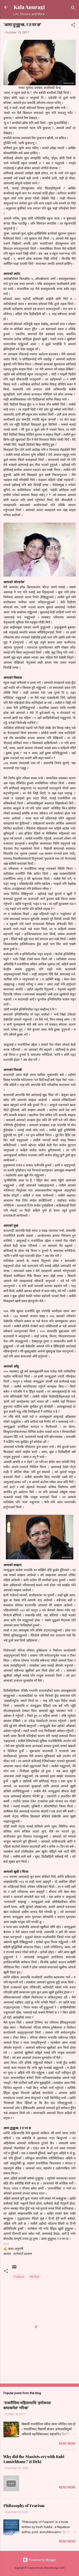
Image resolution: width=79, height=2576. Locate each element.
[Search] (73, 8)
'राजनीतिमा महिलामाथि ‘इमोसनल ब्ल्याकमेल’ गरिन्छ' (27, 2405)
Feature (19, 2277)
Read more (67, 2443)
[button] (73, 25)
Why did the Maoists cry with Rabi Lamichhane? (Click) (33, 2459)
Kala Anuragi (29, 7)
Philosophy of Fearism (23, 2505)
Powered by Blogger (39, 2560)
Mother (35, 2277)
